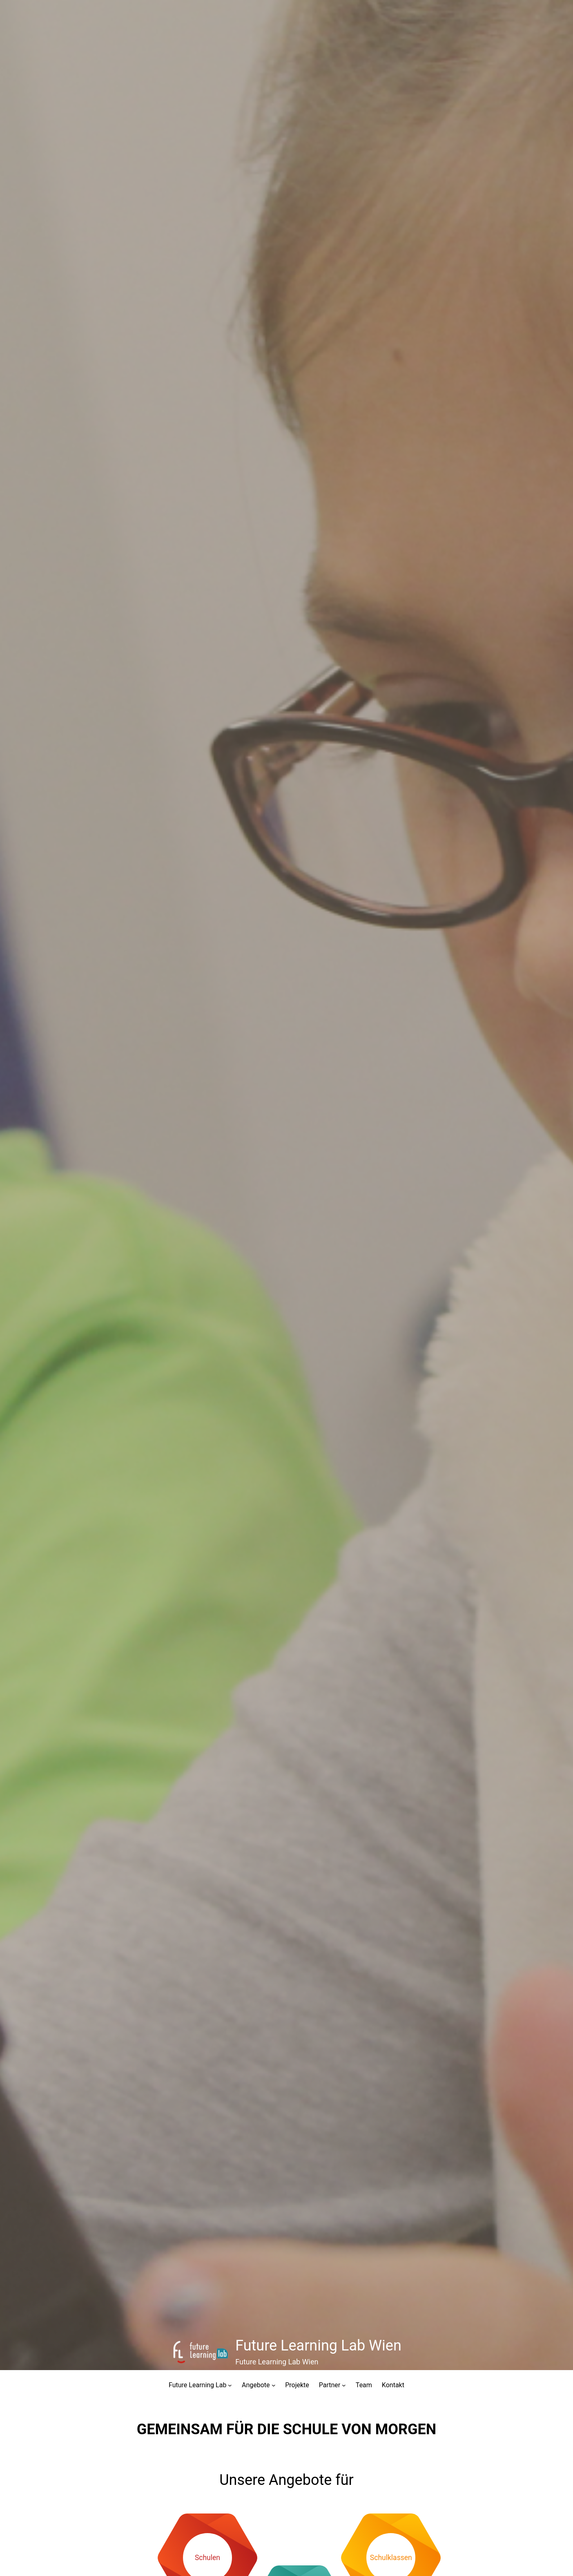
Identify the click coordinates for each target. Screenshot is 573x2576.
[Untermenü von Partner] (344, 2385)
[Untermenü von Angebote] (274, 2385)
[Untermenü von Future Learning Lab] (230, 2385)
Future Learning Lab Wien (318, 2345)
